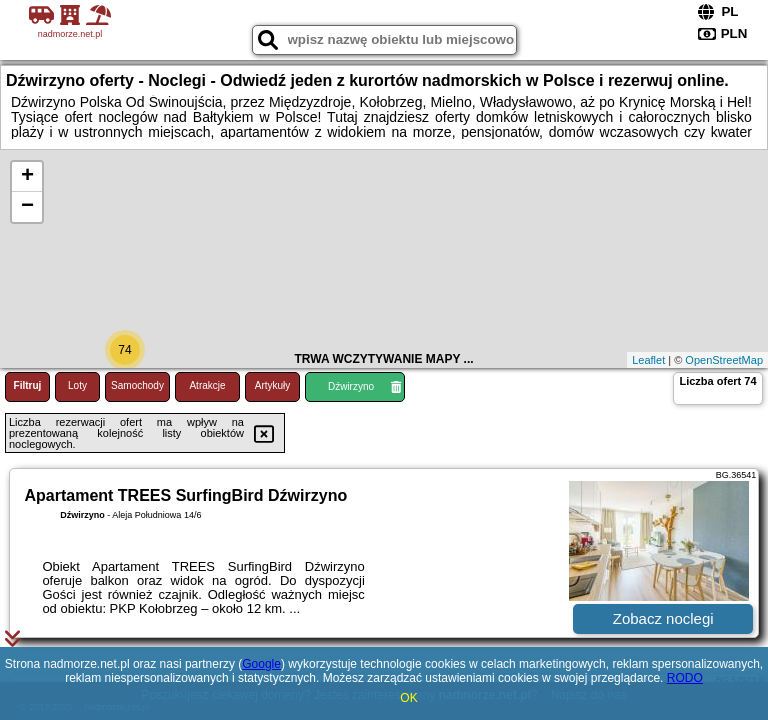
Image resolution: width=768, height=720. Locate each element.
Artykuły (273, 385)
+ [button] (27, 177)
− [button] (27, 207)
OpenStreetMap (724, 360)
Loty (77, 385)
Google (261, 664)
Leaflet (648, 360)
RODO (685, 678)
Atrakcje (207, 385)
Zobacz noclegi (663, 618)
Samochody (137, 385)
